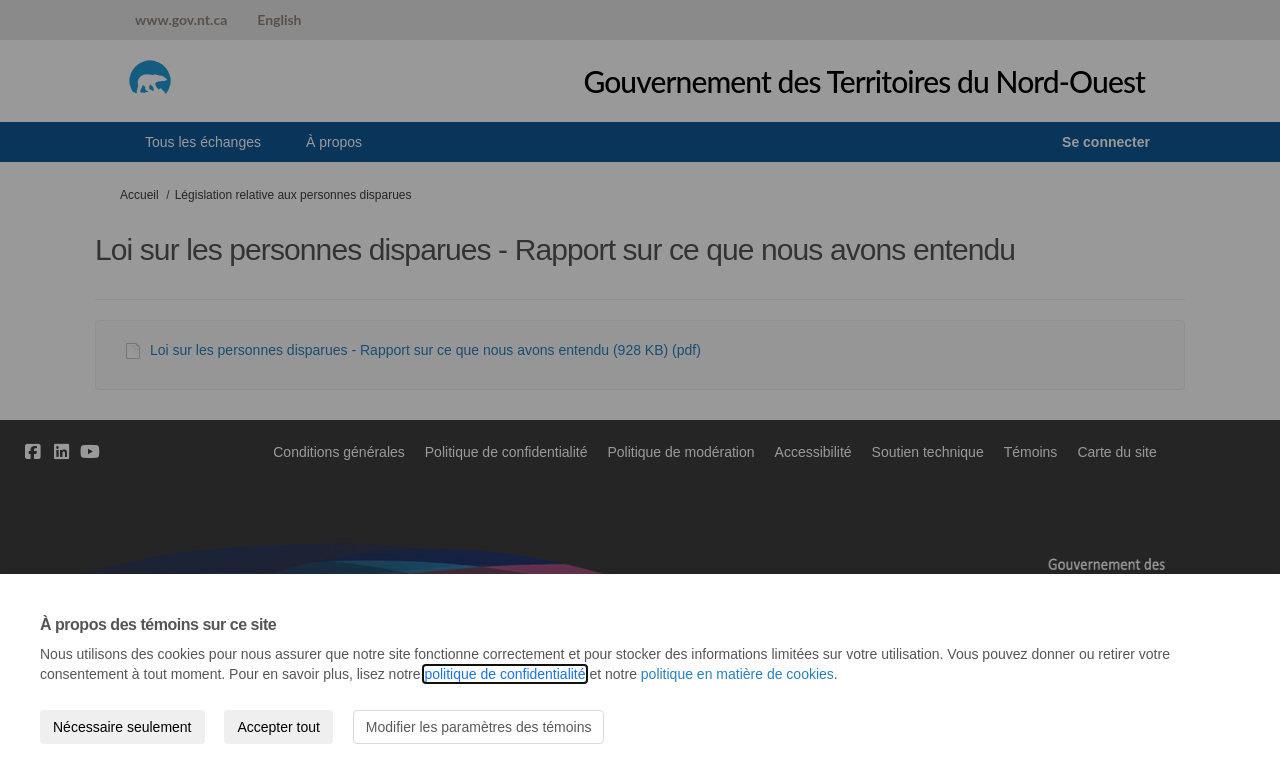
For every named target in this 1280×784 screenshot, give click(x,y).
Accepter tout (278, 727)
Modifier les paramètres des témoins (479, 727)
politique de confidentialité (504, 674)
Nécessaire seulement (122, 727)
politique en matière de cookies (737, 674)
